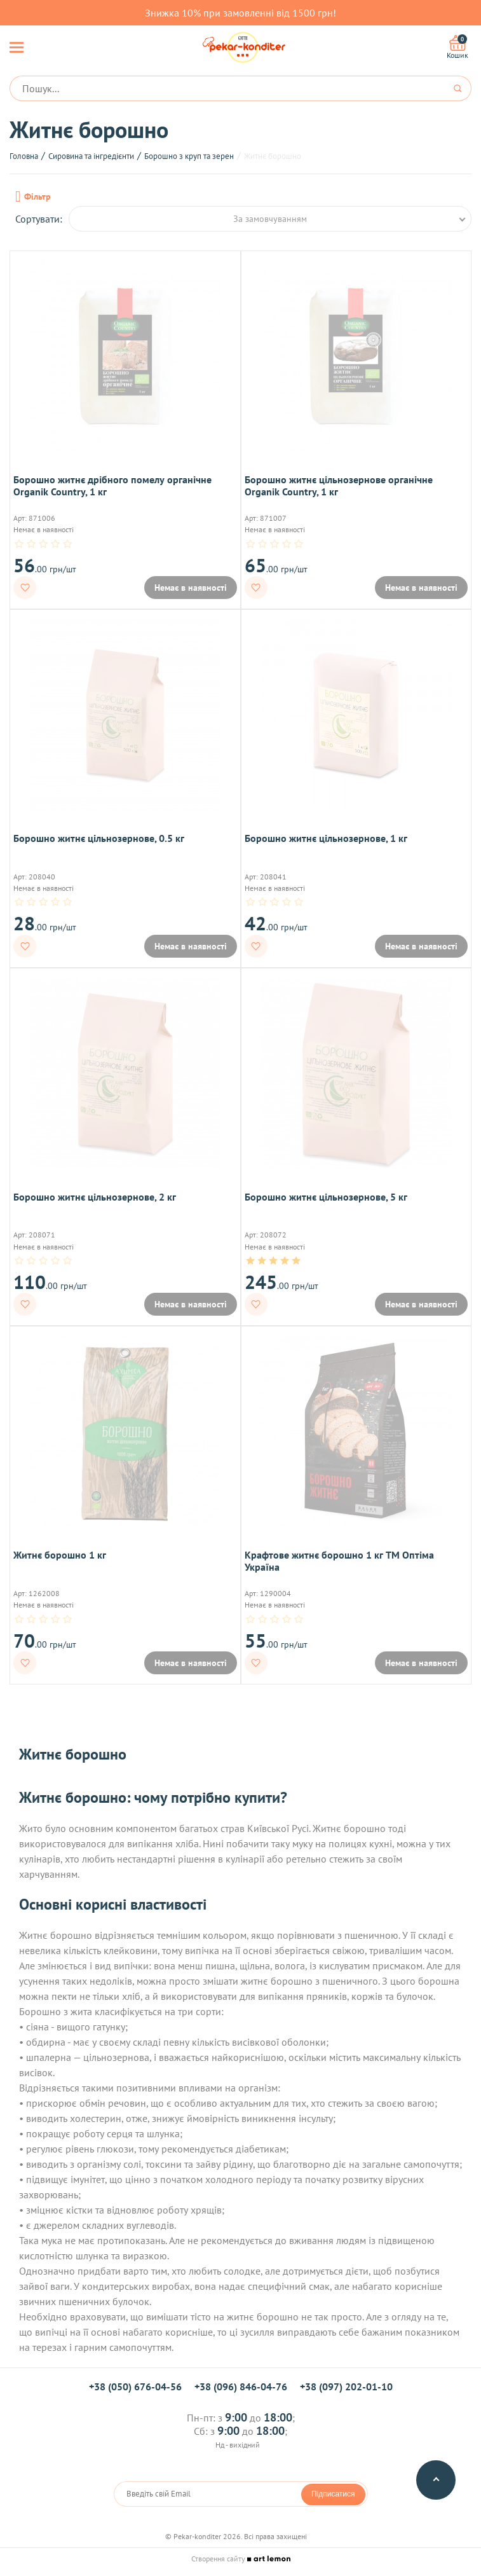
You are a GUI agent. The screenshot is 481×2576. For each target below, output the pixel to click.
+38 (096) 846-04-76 (240, 2386)
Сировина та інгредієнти (91, 156)
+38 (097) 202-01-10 (346, 2386)
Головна (24, 156)
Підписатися (333, 2494)
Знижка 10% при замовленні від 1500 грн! (240, 12)
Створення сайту (240, 2558)
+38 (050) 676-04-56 (135, 2386)
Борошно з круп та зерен (189, 156)
